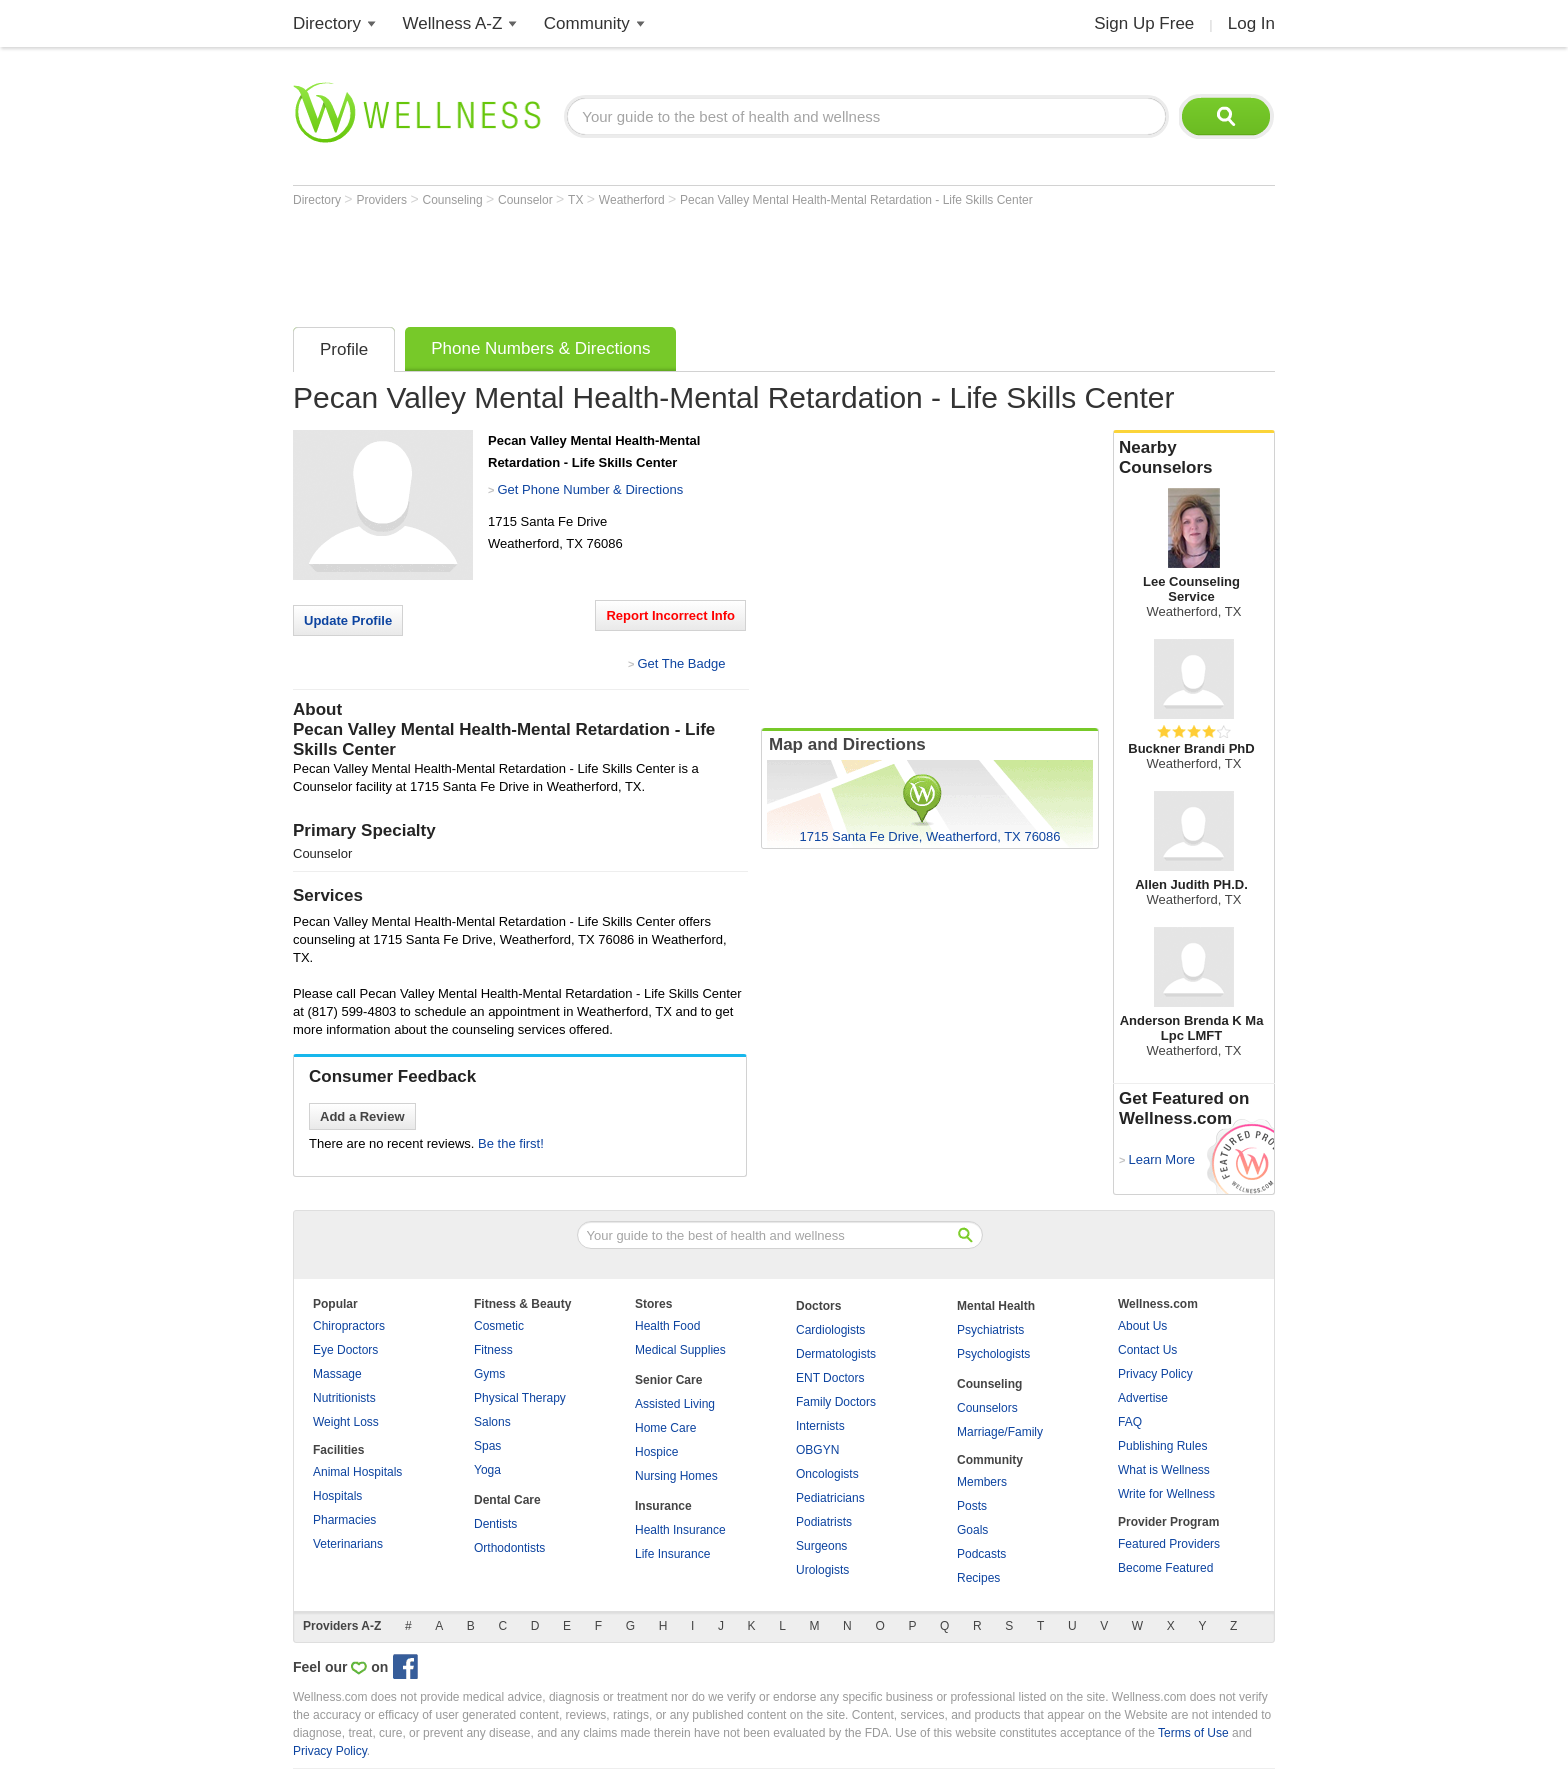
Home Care (665, 1428)
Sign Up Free (1144, 23)
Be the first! (511, 1143)
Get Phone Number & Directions (590, 489)
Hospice (656, 1452)
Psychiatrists (990, 1330)
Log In (1251, 23)
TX (577, 200)
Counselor (527, 200)
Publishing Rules (1162, 1446)
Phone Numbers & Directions (540, 348)
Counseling (454, 200)
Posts (972, 1506)
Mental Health (996, 1306)
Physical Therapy (520, 1398)
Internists (820, 1426)
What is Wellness (1164, 1470)
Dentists (495, 1524)
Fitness (493, 1350)
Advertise (1143, 1398)
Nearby (1194, 458)
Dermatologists (836, 1354)
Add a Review (362, 1116)
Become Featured (1165, 1568)
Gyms (489, 1374)
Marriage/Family (1000, 1432)
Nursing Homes (676, 1476)
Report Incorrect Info (670, 615)
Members (982, 1482)
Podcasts (981, 1554)
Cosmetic (499, 1326)
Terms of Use (1193, 1733)
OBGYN (817, 1450)
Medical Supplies (680, 1350)
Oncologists (827, 1474)
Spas (487, 1446)
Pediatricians (830, 1498)
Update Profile (348, 620)
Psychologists (993, 1354)
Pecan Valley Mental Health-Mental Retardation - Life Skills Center (856, 200)
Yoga (487, 1470)
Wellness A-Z (453, 23)
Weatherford (633, 200)
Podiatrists (824, 1522)
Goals (972, 1530)
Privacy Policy (1155, 1374)
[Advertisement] (657, 262)
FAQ (1130, 1422)
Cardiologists (830, 1330)
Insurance (663, 1506)
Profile (344, 349)
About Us (1142, 1326)
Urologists (822, 1570)
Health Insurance (680, 1530)
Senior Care (668, 1380)
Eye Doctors (345, 1350)
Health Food (667, 1326)
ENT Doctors (830, 1378)
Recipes (978, 1578)
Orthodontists (509, 1548)
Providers (383, 200)
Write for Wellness (1166, 1494)
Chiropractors (349, 1326)
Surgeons (821, 1546)
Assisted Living (675, 1404)
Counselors (987, 1408)
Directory (327, 23)
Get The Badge (681, 663)
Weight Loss (346, 1422)
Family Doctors (836, 1402)
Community (587, 23)
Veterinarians (348, 1544)
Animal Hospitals (357, 1472)
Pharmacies (344, 1520)
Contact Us (1147, 1350)
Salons (492, 1422)
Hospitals (337, 1496)
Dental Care (507, 1500)
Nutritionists (344, 1398)
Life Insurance (672, 1554)
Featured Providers (1169, 1544)
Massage (337, 1374)
